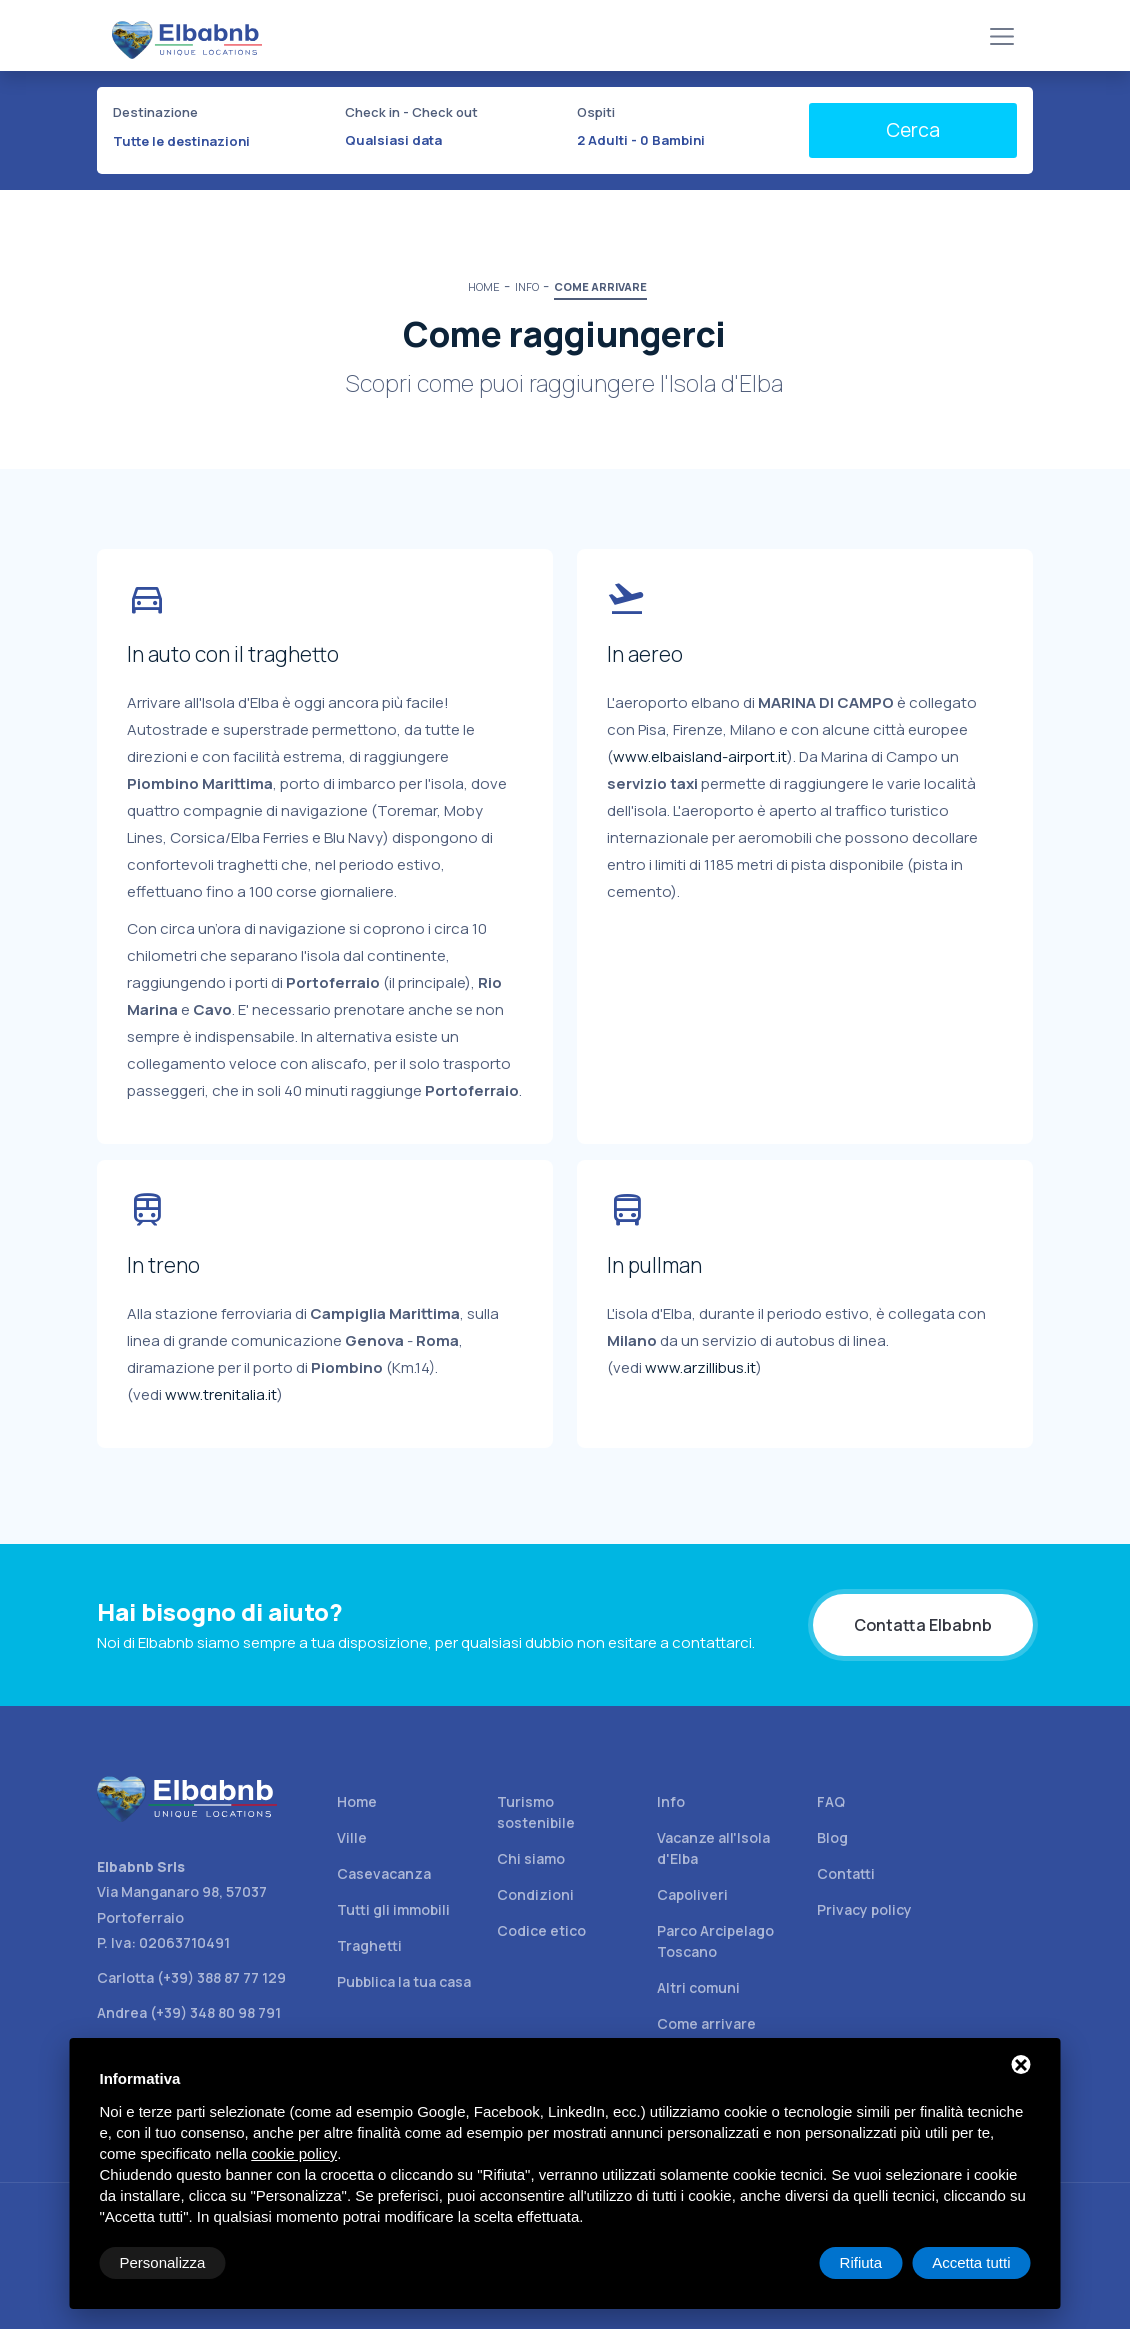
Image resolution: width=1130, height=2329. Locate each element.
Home (357, 1801)
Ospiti (596, 112)
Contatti (846, 1873)
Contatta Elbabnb (923, 1625)
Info (671, 1801)
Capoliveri (692, 1894)
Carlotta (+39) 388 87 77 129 (191, 1977)
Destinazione (155, 112)
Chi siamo (531, 1858)
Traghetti (369, 1945)
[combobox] (217, 141)
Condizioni (535, 1894)
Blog (832, 1837)
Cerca (913, 130)
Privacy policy (864, 1909)
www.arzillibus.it (700, 1367)
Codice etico (541, 1930)
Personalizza (163, 2262)
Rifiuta (861, 2262)
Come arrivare (706, 2023)
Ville (352, 1837)
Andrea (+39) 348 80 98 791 (189, 2012)
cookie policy (294, 2153)
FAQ (831, 1801)
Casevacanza (384, 1873)
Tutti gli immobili (393, 1909)
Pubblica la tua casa (404, 1981)
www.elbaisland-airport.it (700, 756)
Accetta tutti (971, 2262)
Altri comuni (698, 1987)
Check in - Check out (411, 112)
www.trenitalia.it (221, 1394)
